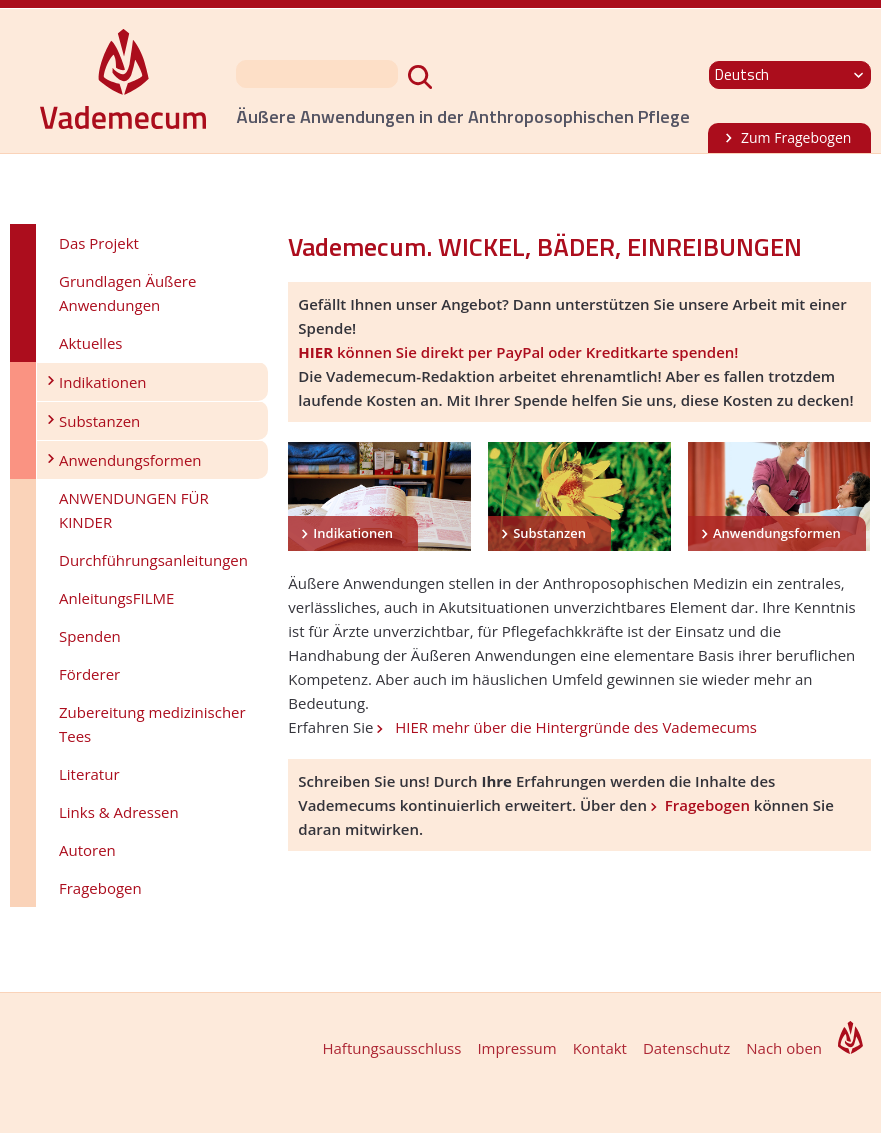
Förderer (89, 674)
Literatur (89, 774)
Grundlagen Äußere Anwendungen (127, 293)
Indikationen (103, 382)
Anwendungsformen (130, 460)
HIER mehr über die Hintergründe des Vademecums (574, 727)
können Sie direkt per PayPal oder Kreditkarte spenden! (518, 352)
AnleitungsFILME (116, 598)
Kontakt (600, 1048)
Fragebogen (100, 888)
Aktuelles (90, 343)
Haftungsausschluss (391, 1048)
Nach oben (784, 1048)
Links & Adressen (119, 812)
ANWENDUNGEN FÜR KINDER (134, 510)
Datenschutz (686, 1048)
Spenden (90, 636)
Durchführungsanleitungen (153, 560)
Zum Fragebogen (796, 137)
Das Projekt (99, 243)
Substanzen (99, 421)
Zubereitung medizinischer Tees (152, 724)
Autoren (87, 850)
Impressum (516, 1048)
